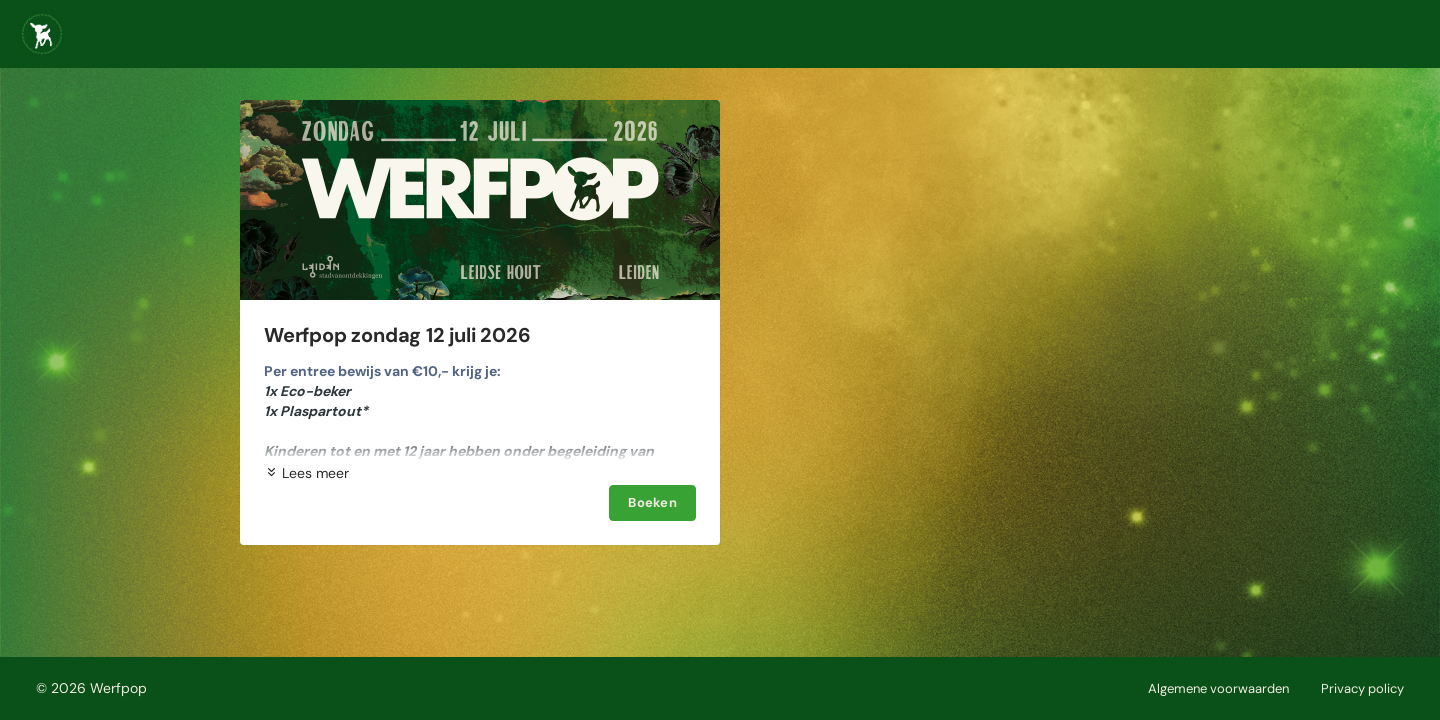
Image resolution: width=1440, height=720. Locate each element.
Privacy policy (1362, 688)
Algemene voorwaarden (1218, 688)
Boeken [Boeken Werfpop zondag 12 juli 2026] (652, 502)
